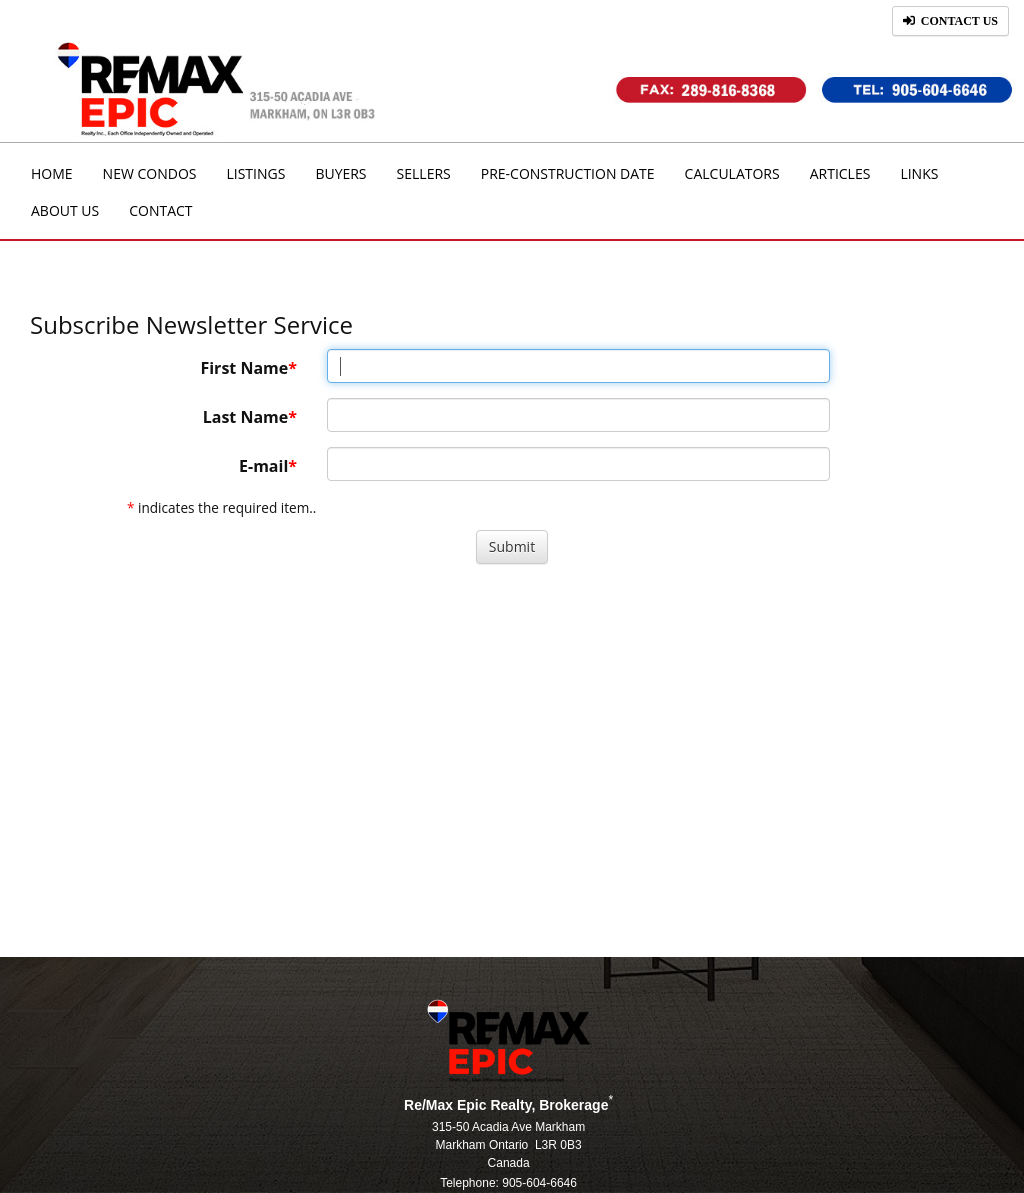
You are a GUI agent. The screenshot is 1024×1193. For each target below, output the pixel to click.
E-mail (263, 466)
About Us (65, 210)
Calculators (732, 173)
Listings (255, 173)
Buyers (340, 173)
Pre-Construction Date (568, 173)
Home (52, 173)
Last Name (246, 417)
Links (919, 173)
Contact (160, 210)
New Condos (150, 173)
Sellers (424, 173)
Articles (840, 173)
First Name (244, 368)
